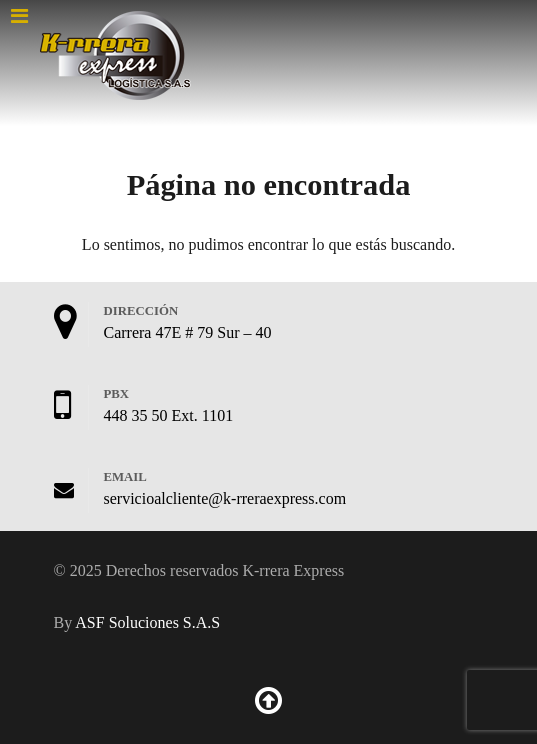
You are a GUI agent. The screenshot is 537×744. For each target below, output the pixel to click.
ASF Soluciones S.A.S (147, 622)
